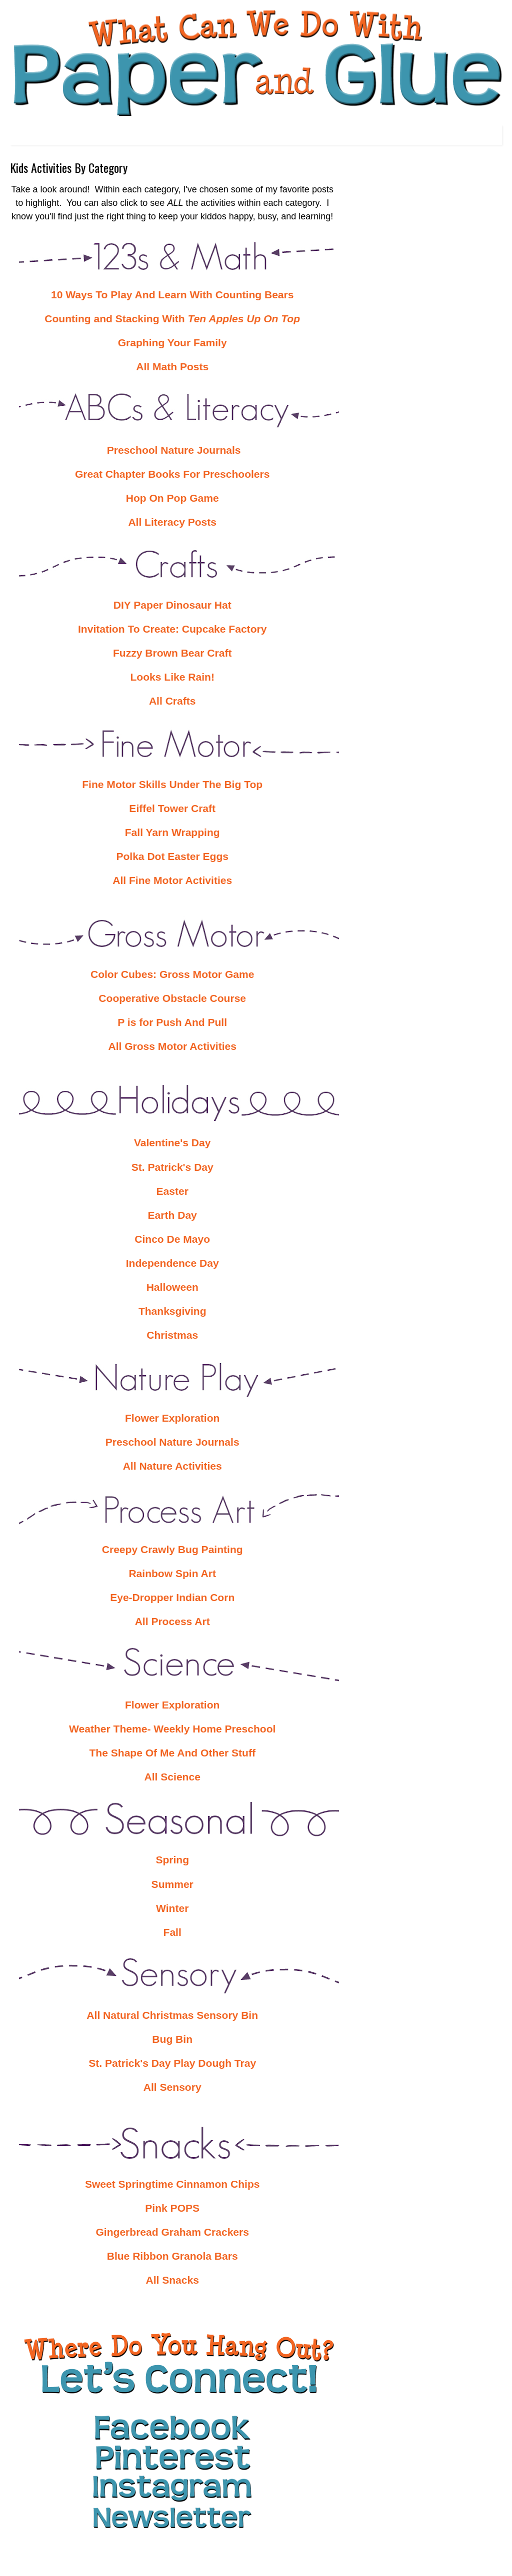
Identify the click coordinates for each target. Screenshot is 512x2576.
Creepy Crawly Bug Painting (172, 1549)
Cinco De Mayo (172, 1239)
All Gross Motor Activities (172, 1046)
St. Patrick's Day (173, 1167)
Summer (173, 1884)
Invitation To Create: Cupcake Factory (172, 629)
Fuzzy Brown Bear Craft (172, 653)
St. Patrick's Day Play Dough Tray (172, 2063)
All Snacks (172, 2280)
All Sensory (173, 2087)
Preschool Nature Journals (172, 450)
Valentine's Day (172, 1142)
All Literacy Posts (172, 522)
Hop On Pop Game (172, 498)
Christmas (172, 1335)
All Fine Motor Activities (172, 880)
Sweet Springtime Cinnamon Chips (172, 2184)
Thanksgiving (172, 1311)
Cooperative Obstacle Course (172, 998)
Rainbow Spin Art (172, 1573)
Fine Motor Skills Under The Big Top (172, 784)
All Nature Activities (172, 1466)
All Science (172, 1776)
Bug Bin (172, 2039)
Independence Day (172, 1263)
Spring (172, 1859)
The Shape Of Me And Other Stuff (172, 1752)
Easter (172, 1191)
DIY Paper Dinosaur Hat (173, 605)
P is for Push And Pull (172, 1022)
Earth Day (172, 1215)
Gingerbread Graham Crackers (172, 2232)
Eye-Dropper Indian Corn (172, 1597)
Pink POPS (172, 2208)
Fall (173, 1932)
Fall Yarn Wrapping (172, 832)
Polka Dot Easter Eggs (172, 856)
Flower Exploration (172, 1418)
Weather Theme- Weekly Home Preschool (172, 1728)
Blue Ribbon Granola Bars (172, 2256)
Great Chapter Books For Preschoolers (172, 474)
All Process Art (172, 1621)
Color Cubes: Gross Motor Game (172, 974)
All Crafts (172, 701)
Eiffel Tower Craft (172, 808)
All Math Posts (172, 366)
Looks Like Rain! (172, 677)
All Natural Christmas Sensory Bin (172, 2015)
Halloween (172, 1287)
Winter (172, 1908)
